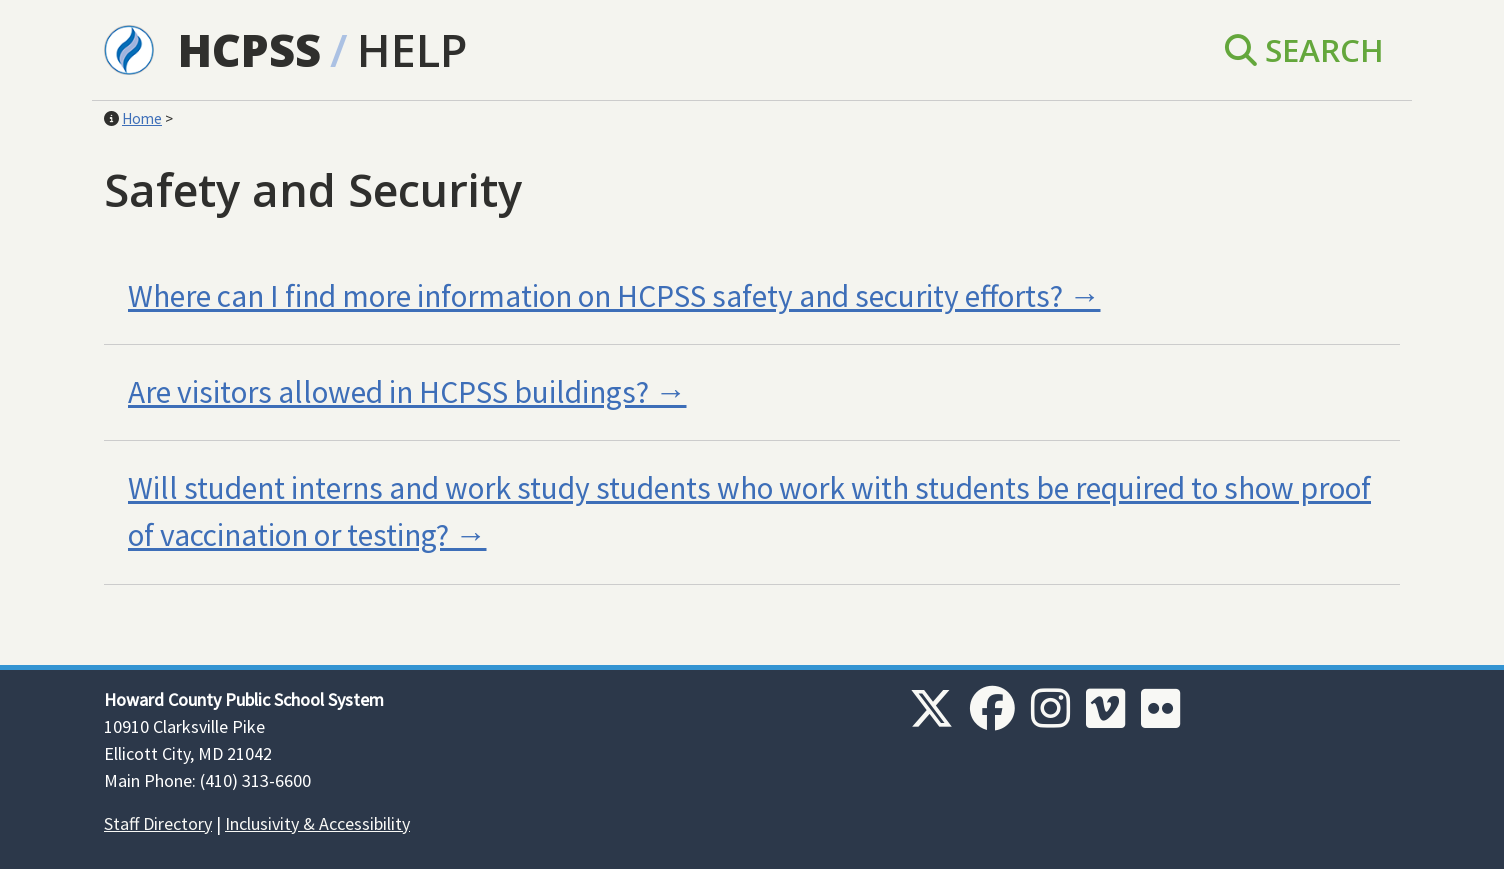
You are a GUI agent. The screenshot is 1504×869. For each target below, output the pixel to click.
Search (1304, 49)
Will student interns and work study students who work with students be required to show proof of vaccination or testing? (749, 511)
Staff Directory (158, 823)
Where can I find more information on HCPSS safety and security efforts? (595, 296)
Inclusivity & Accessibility (317, 823)
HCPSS (249, 49)
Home (142, 118)
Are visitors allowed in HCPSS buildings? (388, 392)
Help (412, 49)
